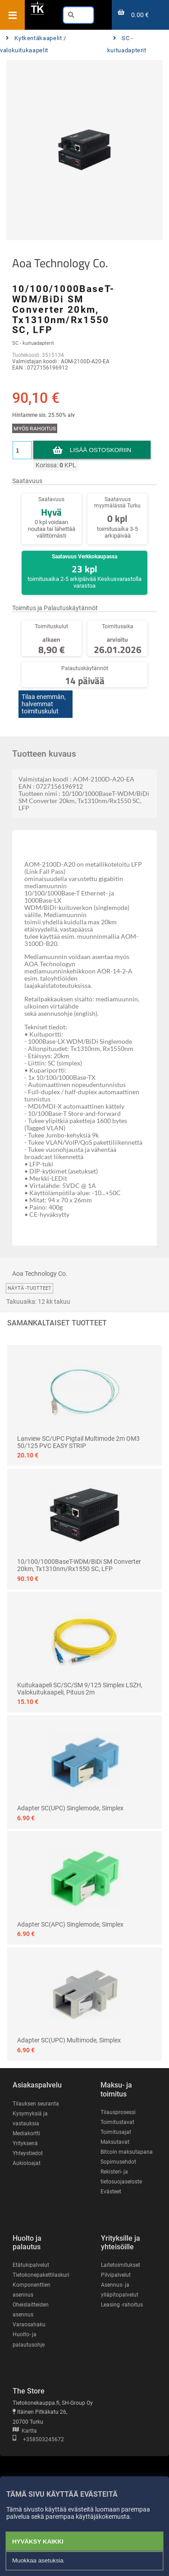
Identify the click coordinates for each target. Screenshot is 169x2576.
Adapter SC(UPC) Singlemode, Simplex (70, 1808)
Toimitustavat (117, 2122)
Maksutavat (114, 2142)
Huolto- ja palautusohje (29, 2339)
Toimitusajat (115, 2132)
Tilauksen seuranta (36, 2104)
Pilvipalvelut (116, 2275)
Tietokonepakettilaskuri (41, 2275)
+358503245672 (38, 2439)
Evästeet (110, 2191)
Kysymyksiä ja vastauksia (30, 2118)
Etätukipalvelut (31, 2265)
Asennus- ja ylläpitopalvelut (119, 2290)
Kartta (25, 2431)
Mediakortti (26, 2133)
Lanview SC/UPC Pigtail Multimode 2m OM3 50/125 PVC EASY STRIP (78, 1442)
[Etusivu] (37, 13)
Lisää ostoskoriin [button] (100, 450)
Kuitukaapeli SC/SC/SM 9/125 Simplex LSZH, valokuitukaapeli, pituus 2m (79, 1688)
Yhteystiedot (28, 2153)
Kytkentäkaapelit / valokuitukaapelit (33, 44)
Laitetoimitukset (120, 2265)
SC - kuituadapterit (126, 44)
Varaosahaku (29, 2324)
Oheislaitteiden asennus (31, 2310)
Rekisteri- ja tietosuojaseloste (121, 2177)
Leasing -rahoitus (122, 2305)
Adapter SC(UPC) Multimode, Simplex (69, 2040)
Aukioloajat (27, 2163)
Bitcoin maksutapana (126, 2152)
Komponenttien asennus (31, 2290)
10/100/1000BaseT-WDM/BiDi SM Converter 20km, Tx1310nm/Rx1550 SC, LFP (79, 1565)
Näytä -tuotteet (29, 1288)
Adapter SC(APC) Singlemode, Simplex (70, 1924)
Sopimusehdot (118, 2162)
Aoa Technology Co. (60, 263)
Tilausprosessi (118, 2112)
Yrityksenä (25, 2143)
